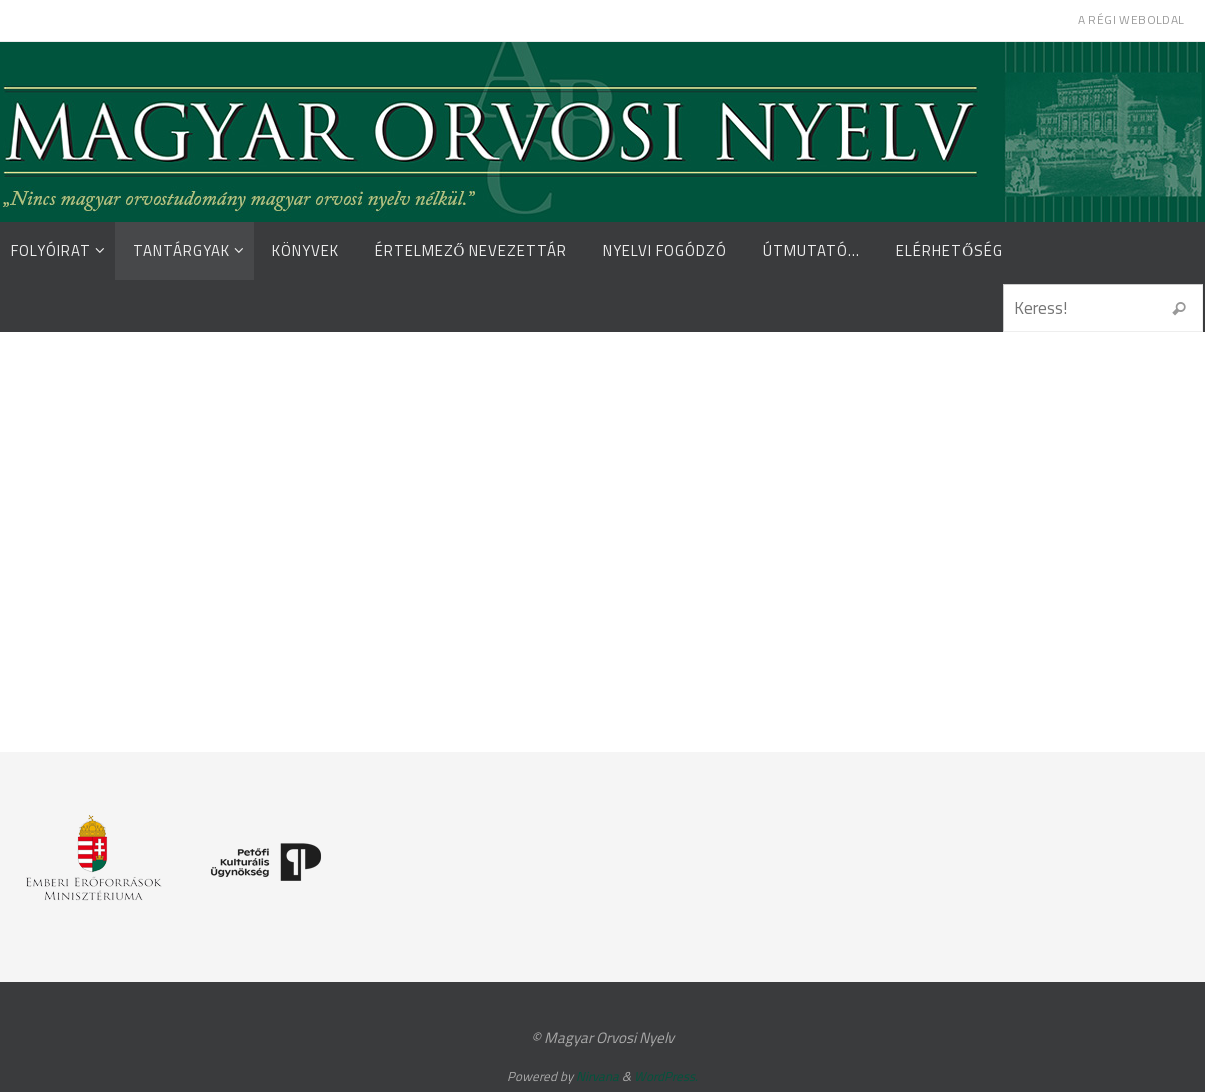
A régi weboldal (1131, 19)
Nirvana (597, 1076)
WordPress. (666, 1076)
